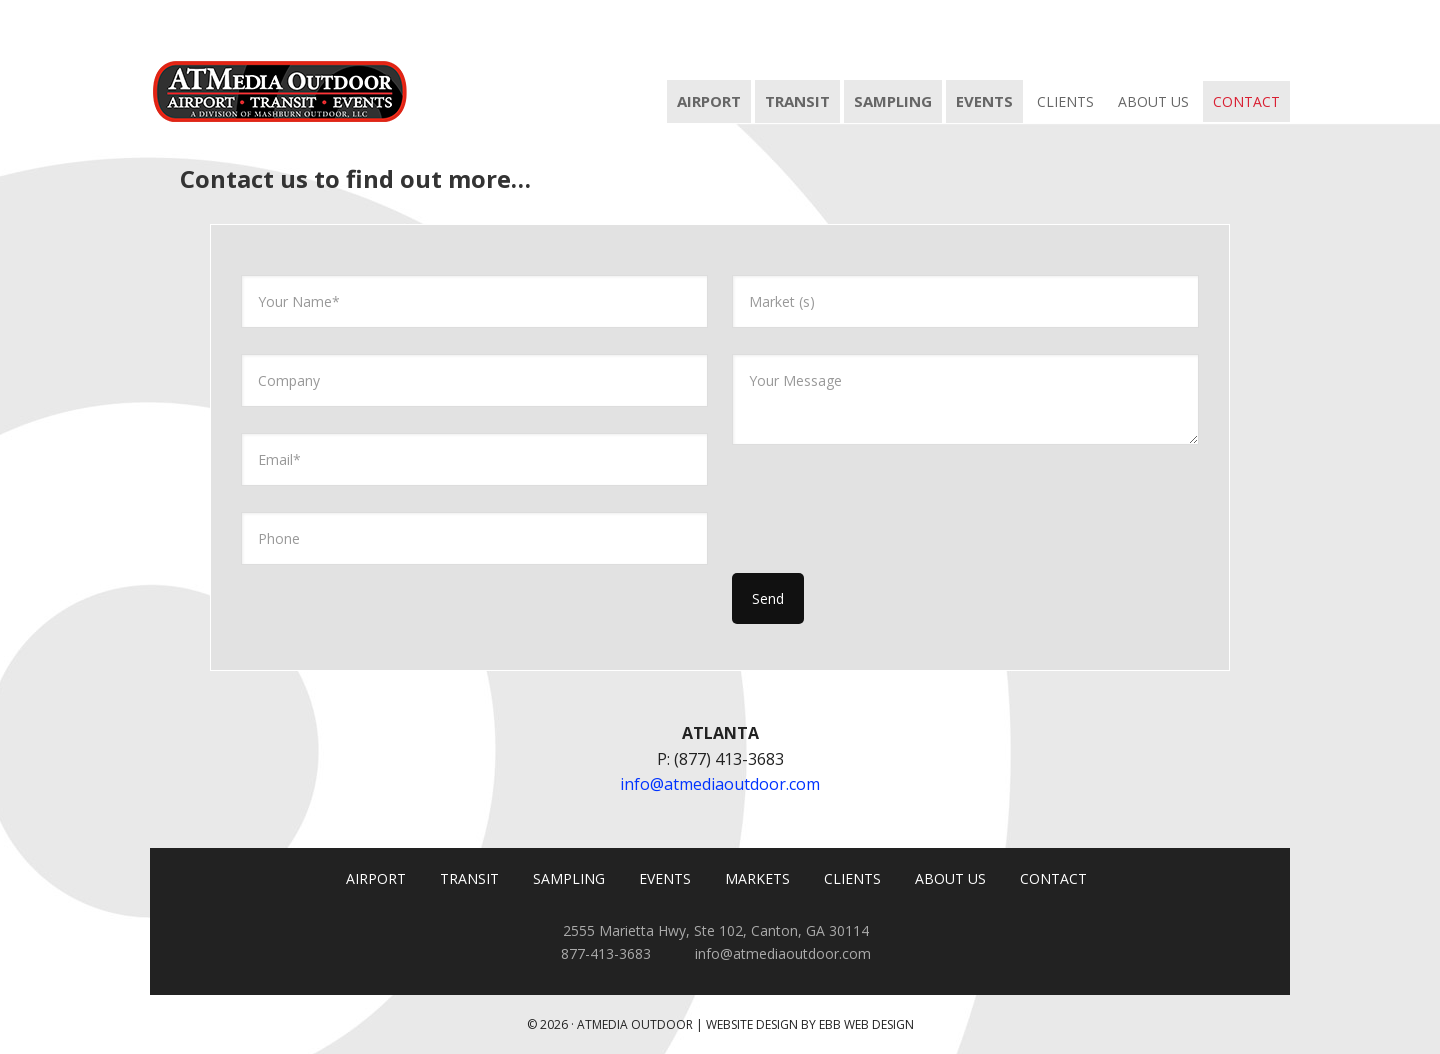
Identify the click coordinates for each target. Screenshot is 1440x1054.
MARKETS (757, 878)
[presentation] (884, 510)
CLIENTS (852, 878)
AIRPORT (376, 878)
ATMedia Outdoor (280, 62)
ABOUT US (950, 878)
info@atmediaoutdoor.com (720, 784)
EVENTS (665, 878)
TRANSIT (469, 878)
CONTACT (1053, 878)
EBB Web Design (866, 1024)
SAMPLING (569, 878)
